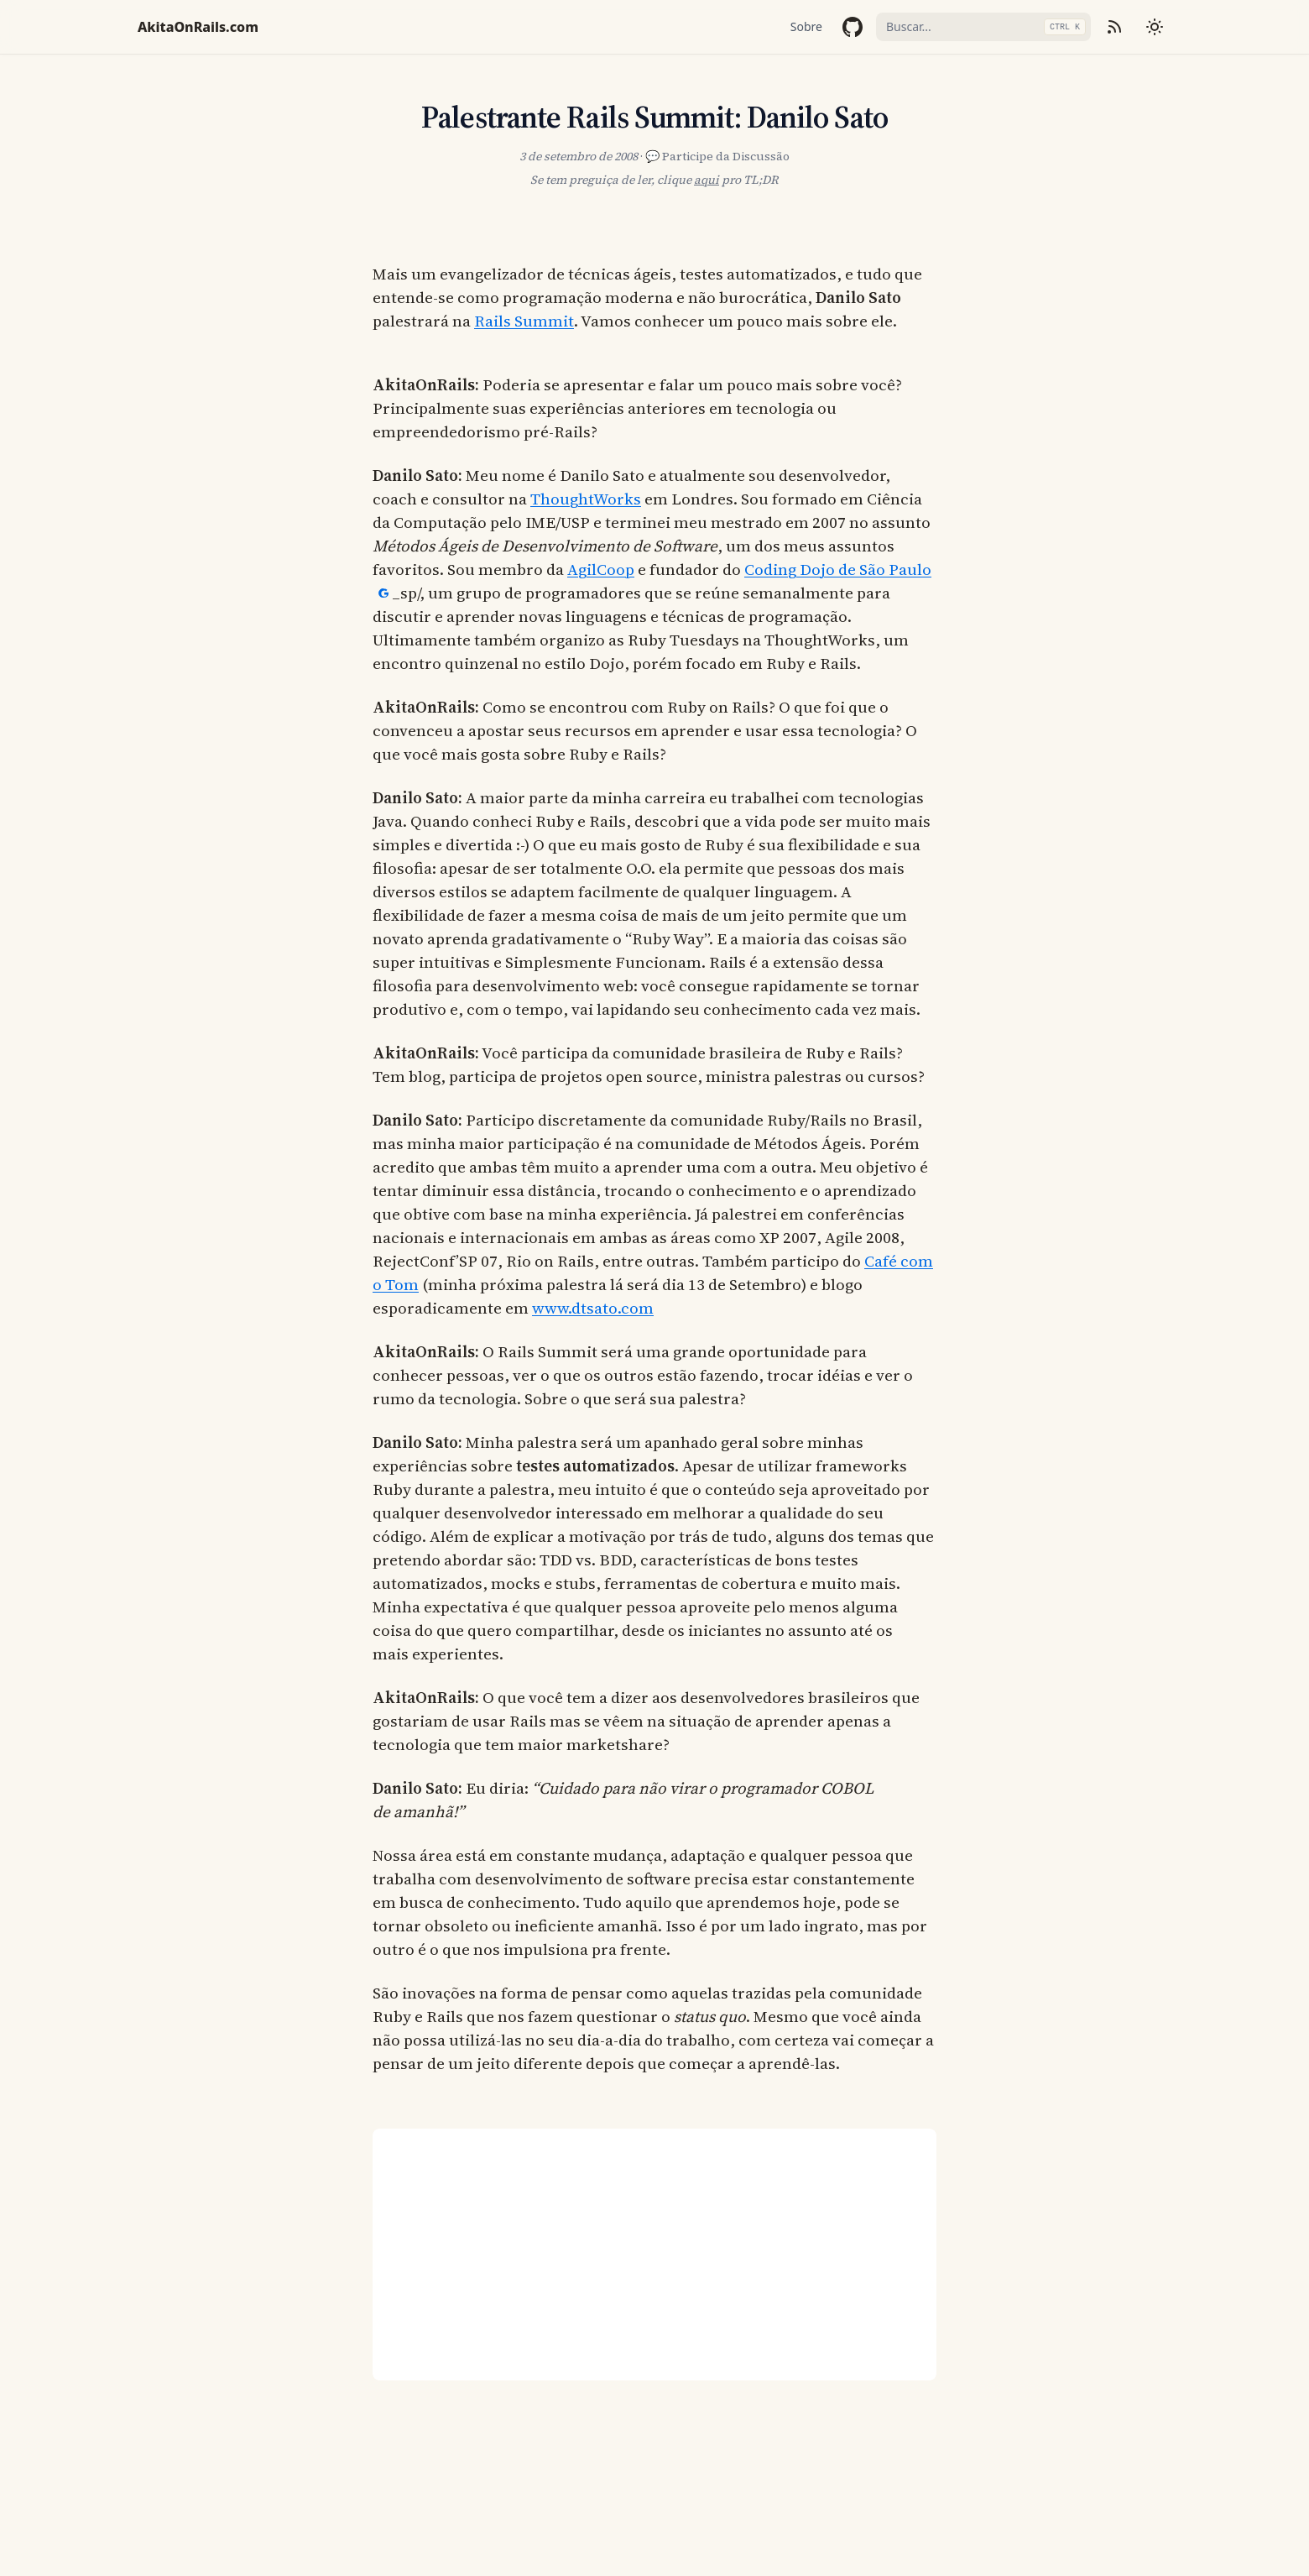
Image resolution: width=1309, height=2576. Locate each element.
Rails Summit (524, 321)
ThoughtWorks (585, 498)
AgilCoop (600, 569)
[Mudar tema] (1154, 27)
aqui (706, 179)
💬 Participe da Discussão (717, 156)
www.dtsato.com (593, 1308)
